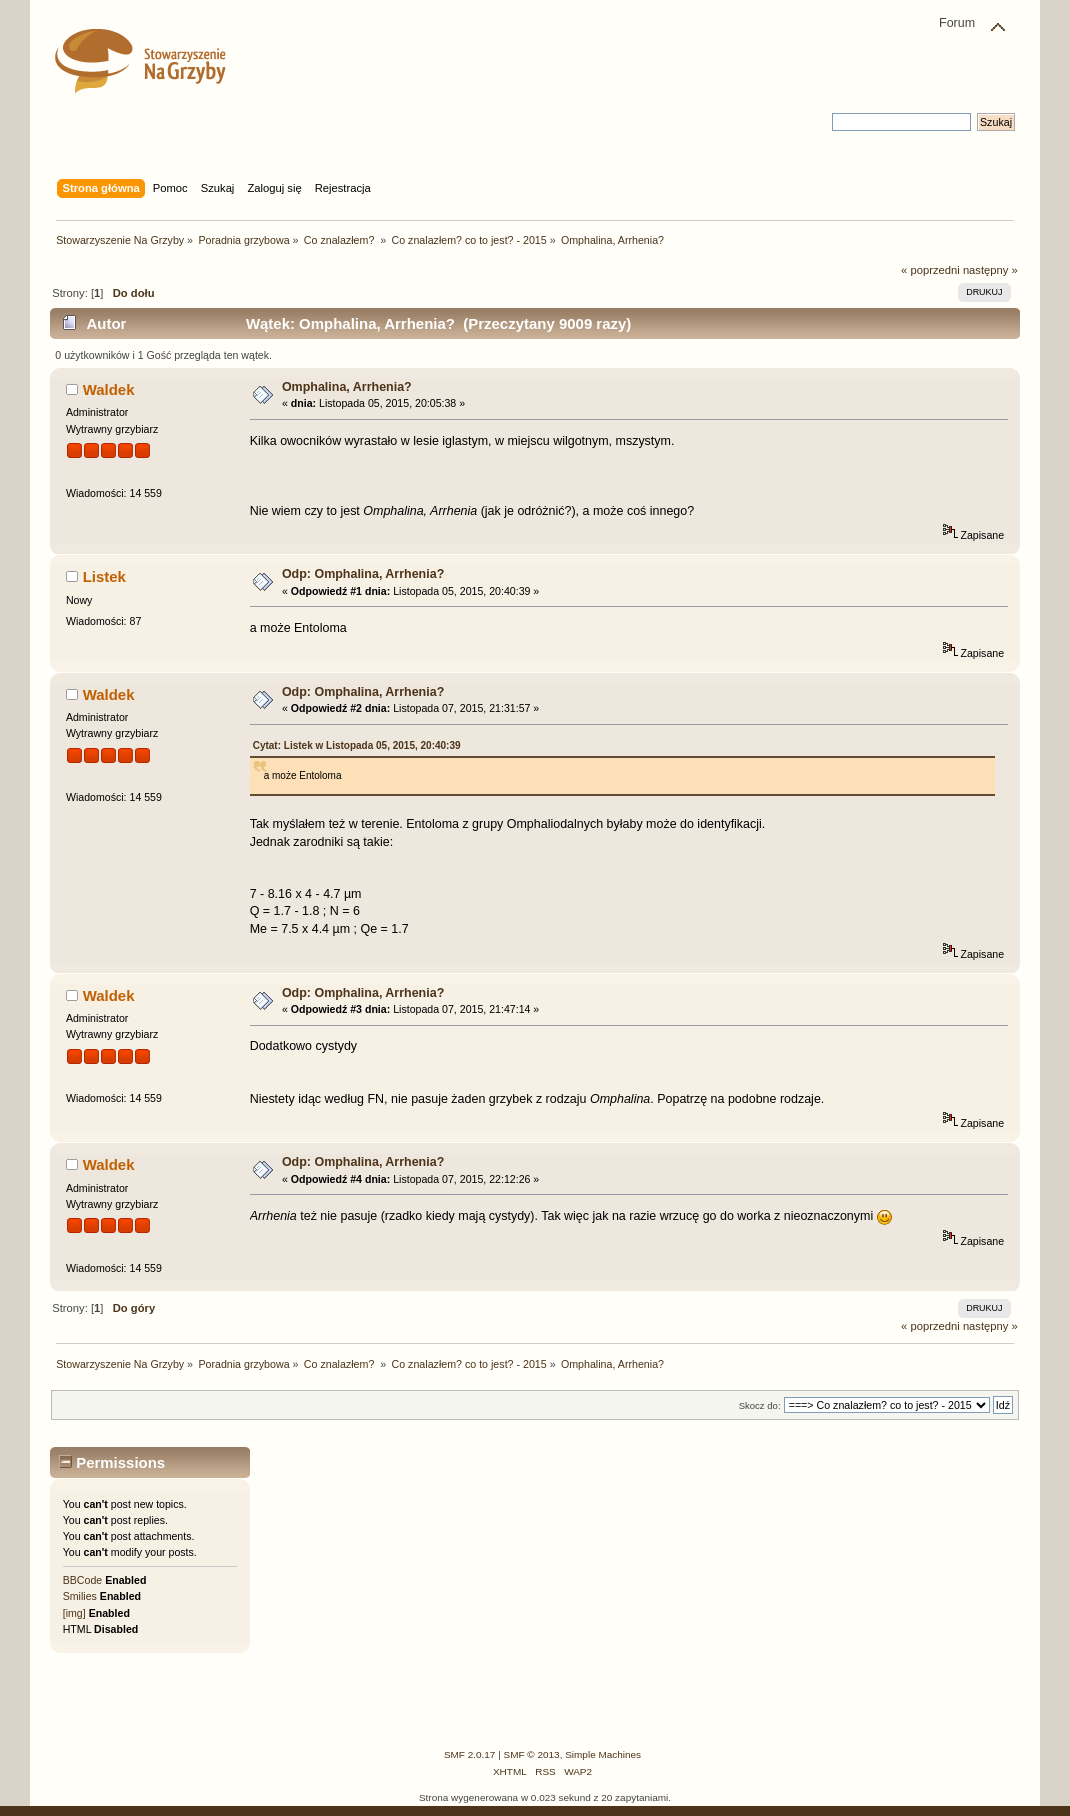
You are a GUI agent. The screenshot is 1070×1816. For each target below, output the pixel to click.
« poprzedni (930, 270)
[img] (74, 1613)
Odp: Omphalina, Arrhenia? (363, 574)
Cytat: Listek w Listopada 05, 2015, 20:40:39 (357, 745)
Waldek (109, 389)
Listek (104, 576)
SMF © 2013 (532, 1754)
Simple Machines (603, 1754)
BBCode (82, 1580)
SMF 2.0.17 (470, 1754)
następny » (990, 270)
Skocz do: (760, 1405)
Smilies (80, 1596)
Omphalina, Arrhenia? (347, 387)
